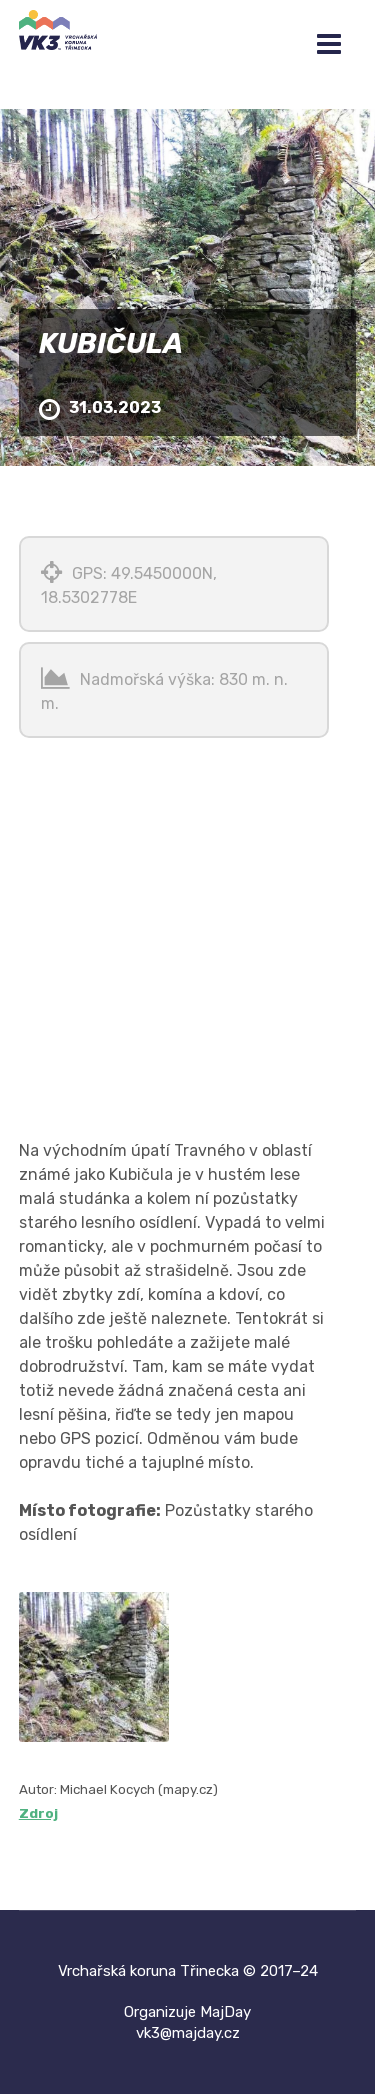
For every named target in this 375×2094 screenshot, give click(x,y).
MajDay (225, 2012)
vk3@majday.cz (188, 2033)
